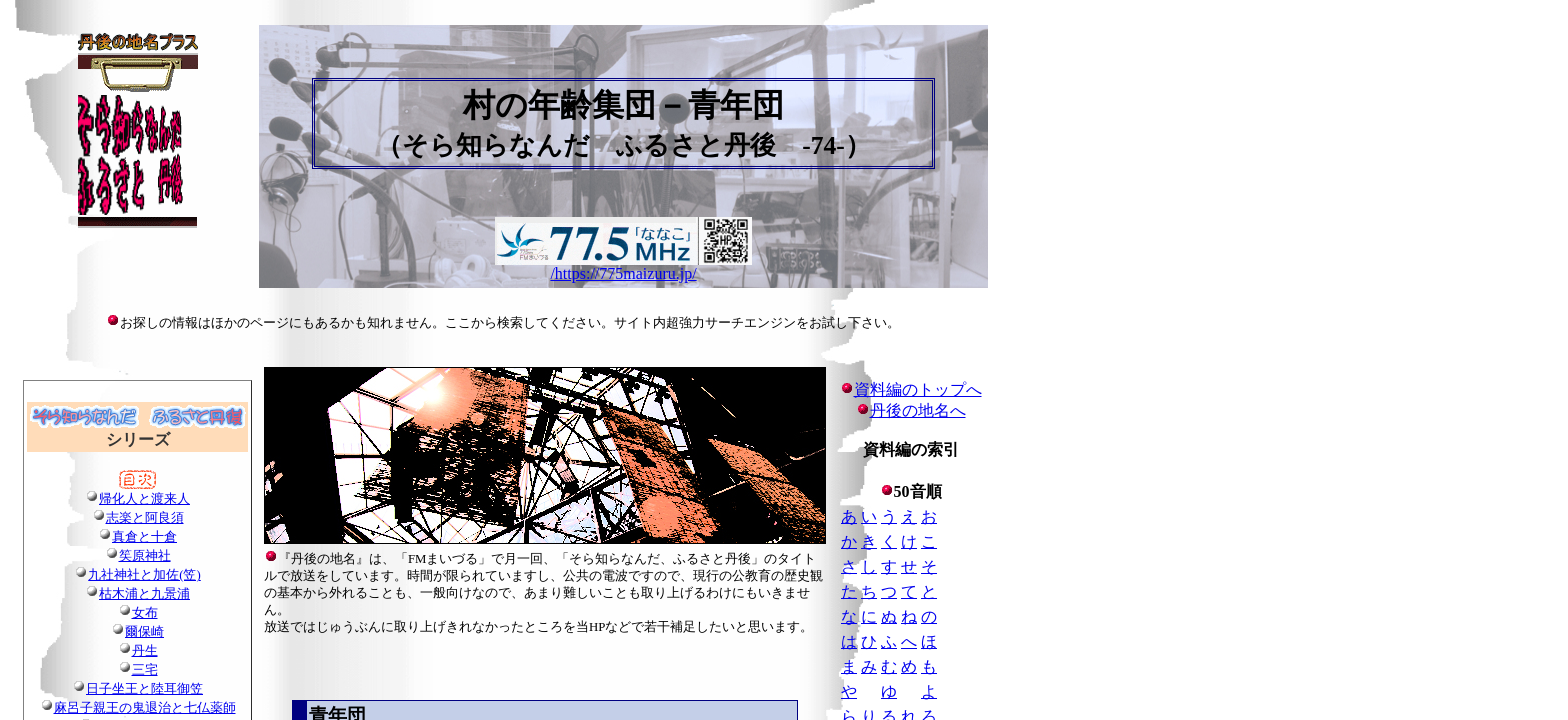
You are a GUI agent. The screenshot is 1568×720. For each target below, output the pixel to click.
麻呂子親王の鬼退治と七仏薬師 (145, 708)
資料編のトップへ (911, 389)
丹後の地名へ (918, 410)
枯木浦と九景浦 (144, 594)
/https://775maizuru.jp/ (623, 273)
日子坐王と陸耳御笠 (144, 689)
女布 (145, 613)
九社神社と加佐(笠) (144, 575)
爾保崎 (144, 632)
